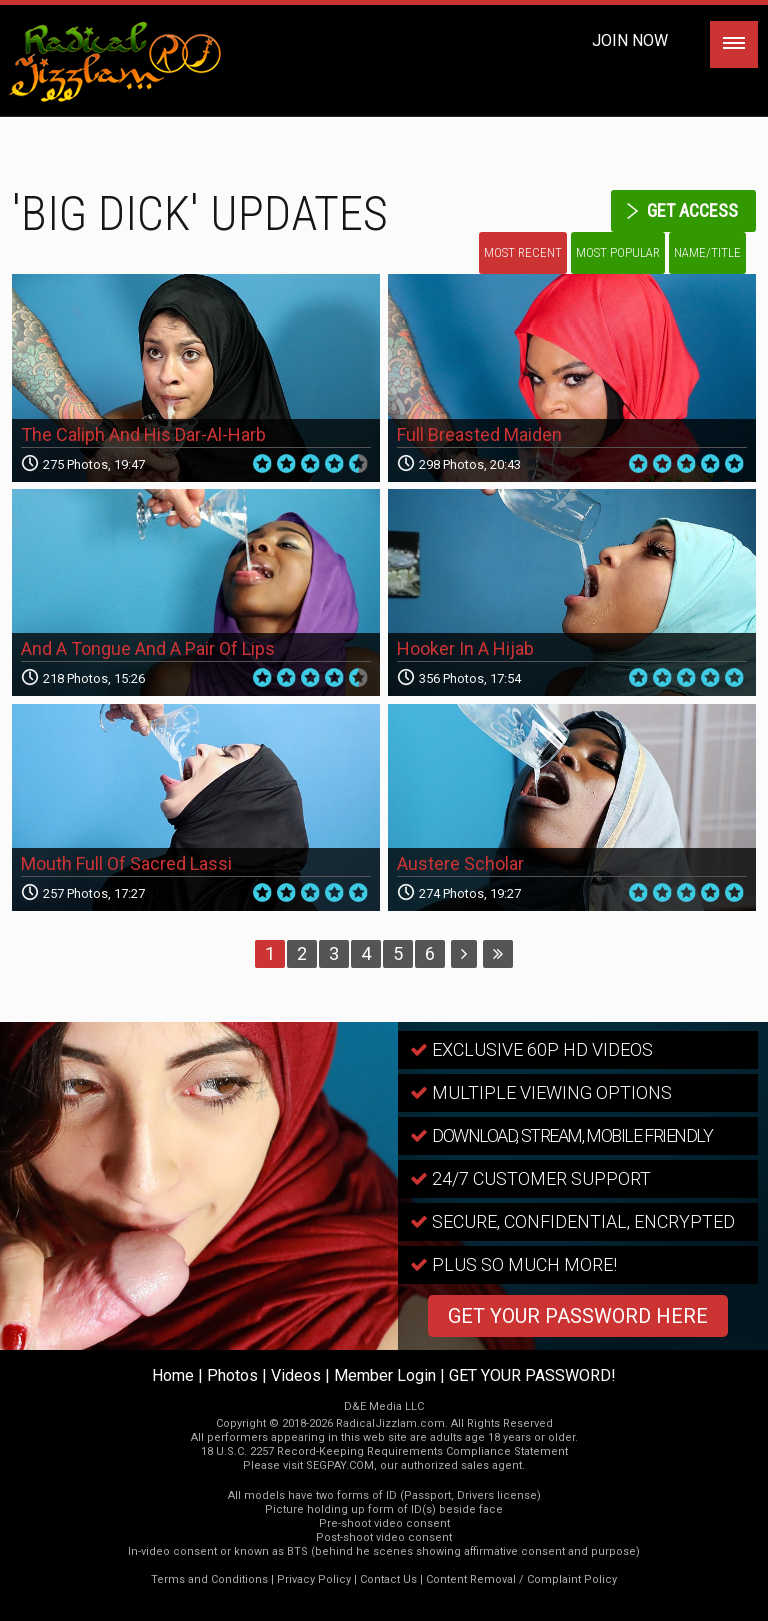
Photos (232, 1375)
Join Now (630, 40)
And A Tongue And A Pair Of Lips (148, 648)
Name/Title (707, 252)
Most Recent (523, 252)
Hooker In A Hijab (465, 648)
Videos (296, 1375)
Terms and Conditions (209, 1579)
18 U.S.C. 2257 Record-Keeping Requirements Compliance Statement (384, 1451)
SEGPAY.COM (340, 1465)
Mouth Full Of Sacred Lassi (126, 863)
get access (692, 210)
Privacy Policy (314, 1579)
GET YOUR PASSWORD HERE (578, 1316)
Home (173, 1375)
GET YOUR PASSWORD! (532, 1375)
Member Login (385, 1375)
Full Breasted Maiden (479, 434)
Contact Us (388, 1579)
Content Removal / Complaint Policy (521, 1579)
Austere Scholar (460, 863)
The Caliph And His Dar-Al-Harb (143, 434)
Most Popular (618, 252)
